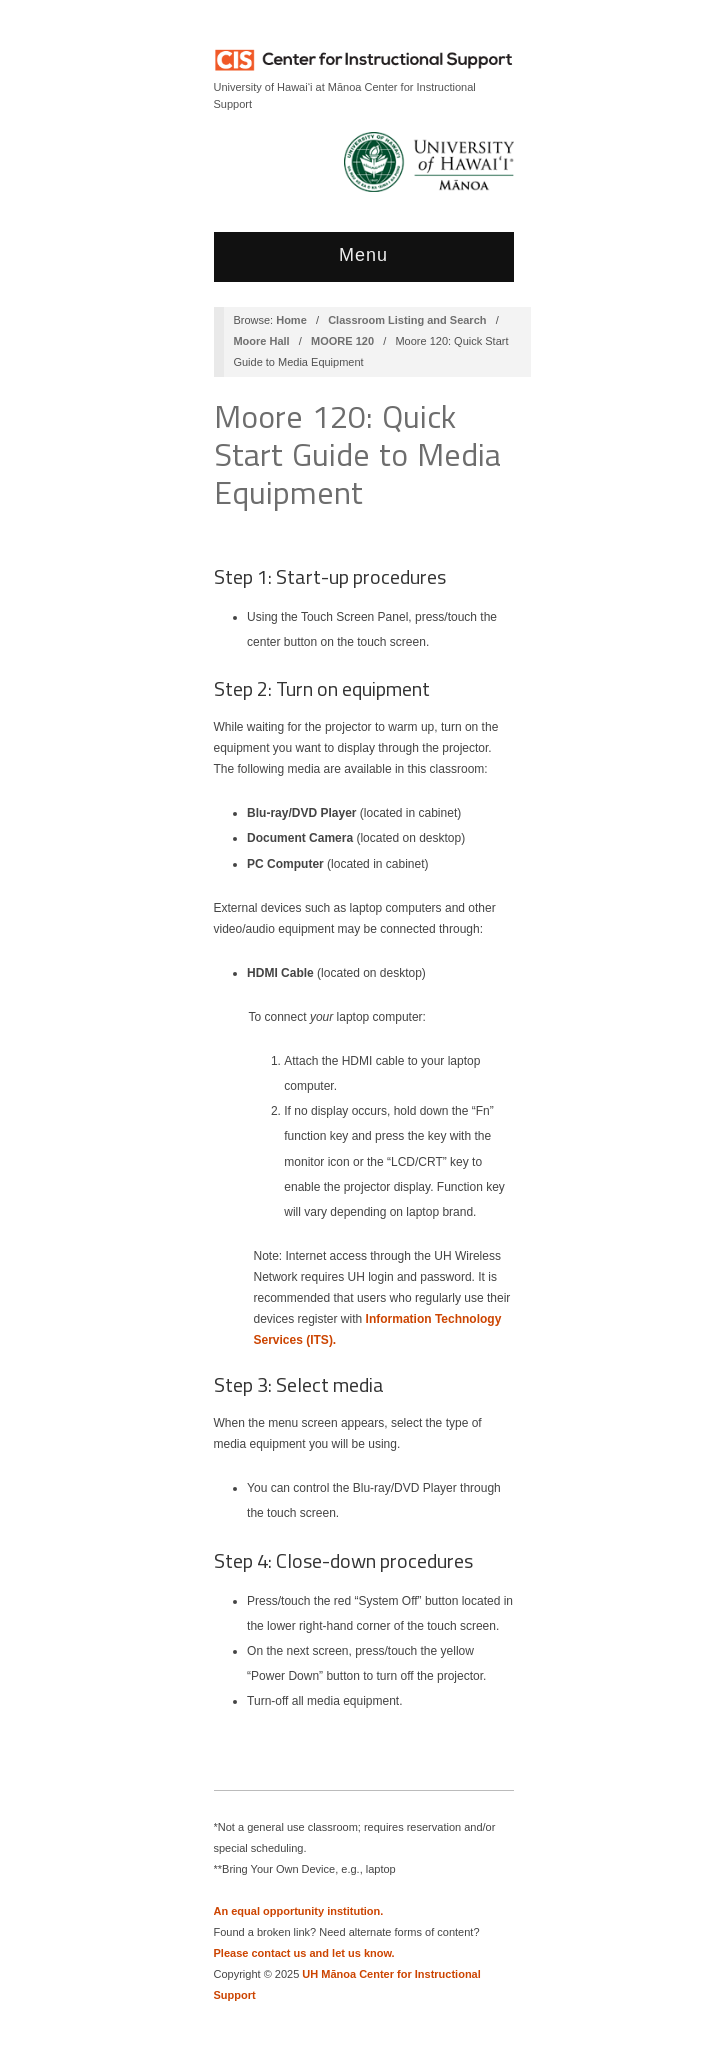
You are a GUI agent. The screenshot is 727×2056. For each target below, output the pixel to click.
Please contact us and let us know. (304, 1953)
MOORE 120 (342, 341)
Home (291, 320)
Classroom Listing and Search (407, 320)
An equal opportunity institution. (299, 1911)
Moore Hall (261, 341)
